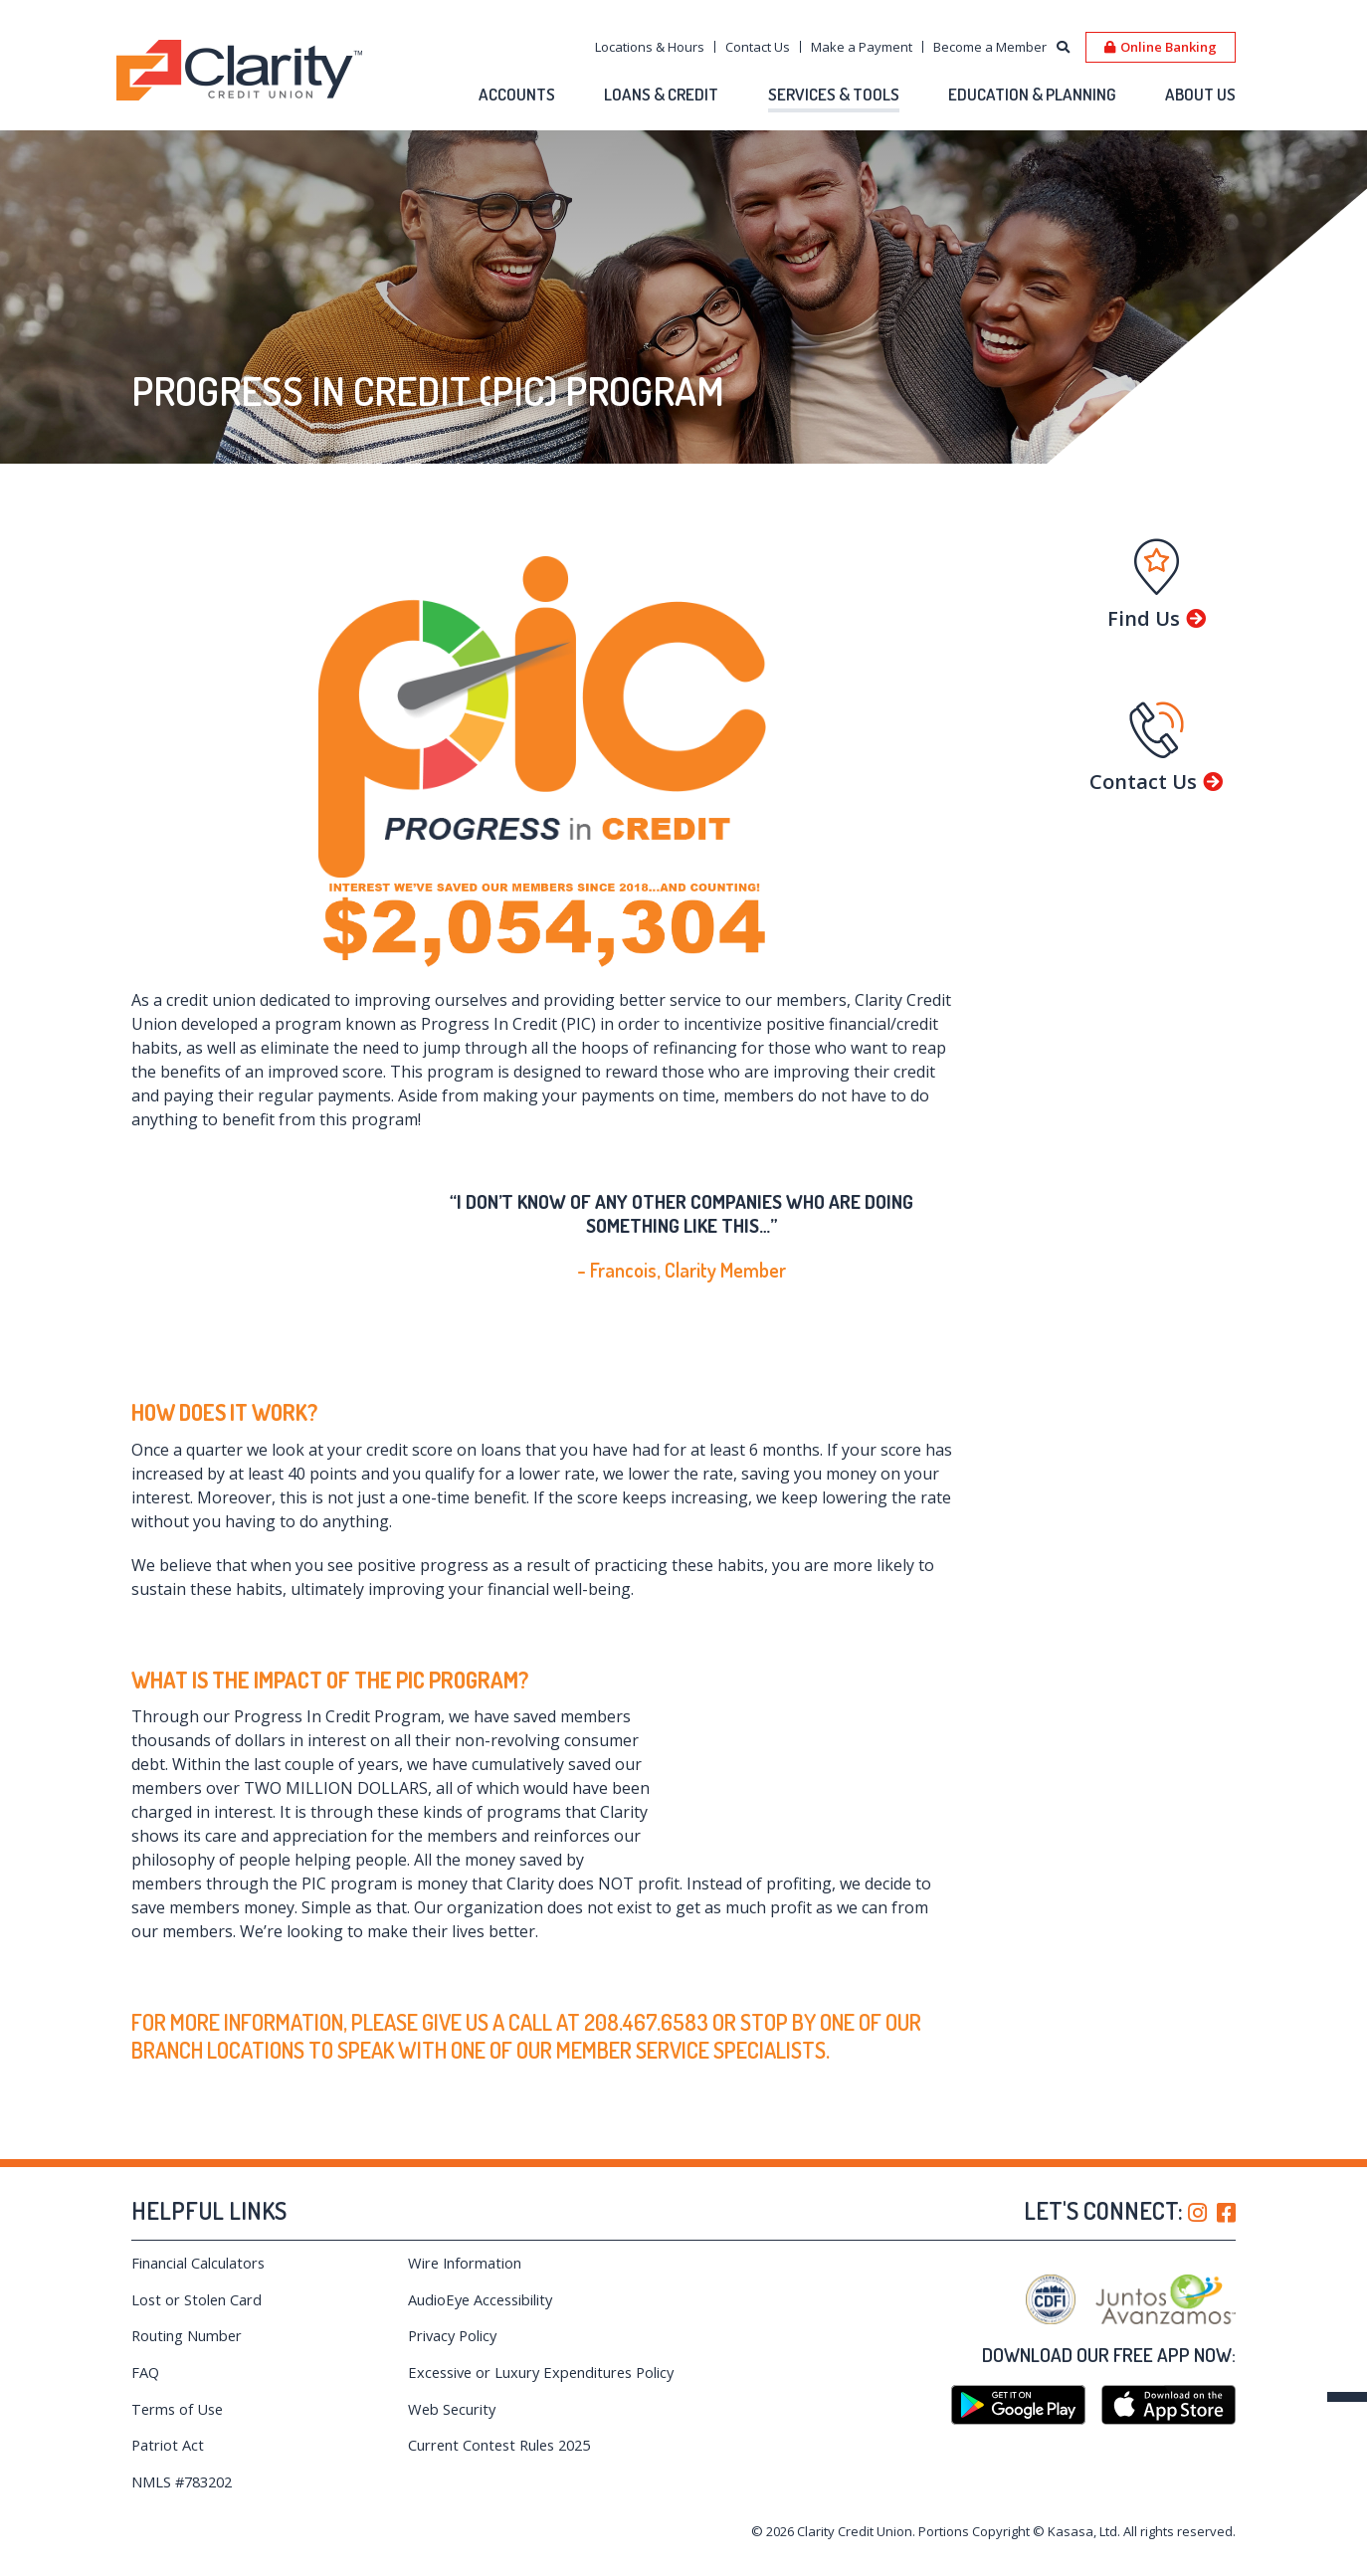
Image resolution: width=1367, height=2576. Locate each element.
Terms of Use (179, 2426)
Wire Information (465, 2263)
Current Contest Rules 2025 (504, 2463)
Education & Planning (1032, 94)
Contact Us (757, 47)
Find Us (1143, 618)
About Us (1200, 94)
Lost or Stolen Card (197, 2299)
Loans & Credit (661, 94)
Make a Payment (861, 47)
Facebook (1226, 2213)
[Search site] (1063, 48)
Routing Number (187, 2335)
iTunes (1168, 2405)
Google (1018, 2405)
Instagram (1197, 2213)
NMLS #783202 (185, 2498)
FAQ (145, 2372)
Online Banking (1168, 47)
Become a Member (990, 47)
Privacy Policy (454, 2335)
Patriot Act (168, 2463)
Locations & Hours (649, 47)
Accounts (517, 94)
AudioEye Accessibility (483, 2299)
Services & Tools (833, 94)
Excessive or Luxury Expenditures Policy (524, 2381)
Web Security (453, 2426)
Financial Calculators (198, 2263)
